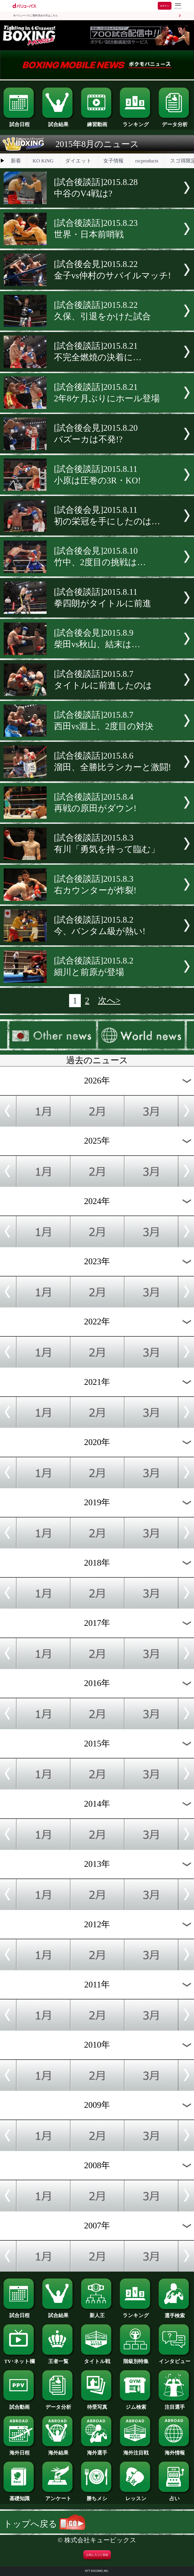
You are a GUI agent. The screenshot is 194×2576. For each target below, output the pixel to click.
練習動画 (97, 121)
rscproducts (146, 161)
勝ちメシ (97, 2496)
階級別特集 (135, 2358)
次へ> (109, 1000)
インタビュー (174, 2358)
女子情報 (113, 161)
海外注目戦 (135, 2450)
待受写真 (97, 2404)
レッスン (135, 2496)
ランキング (135, 121)
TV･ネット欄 (19, 2358)
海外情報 (174, 2450)
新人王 (97, 2312)
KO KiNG (43, 161)
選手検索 (174, 2313)
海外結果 (58, 2450)
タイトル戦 (97, 2358)
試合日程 (19, 121)
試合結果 (58, 121)
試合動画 (19, 2404)
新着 (16, 161)
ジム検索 (135, 2404)
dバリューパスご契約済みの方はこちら (36, 15)
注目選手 (174, 2404)
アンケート (58, 2496)
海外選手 (97, 2450)
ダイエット (78, 161)
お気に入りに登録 (97, 2554)
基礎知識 (19, 2496)
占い (174, 2496)
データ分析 (174, 121)
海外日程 (19, 2450)
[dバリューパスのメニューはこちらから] (178, 6)
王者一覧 (58, 2358)
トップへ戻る (44, 2524)
